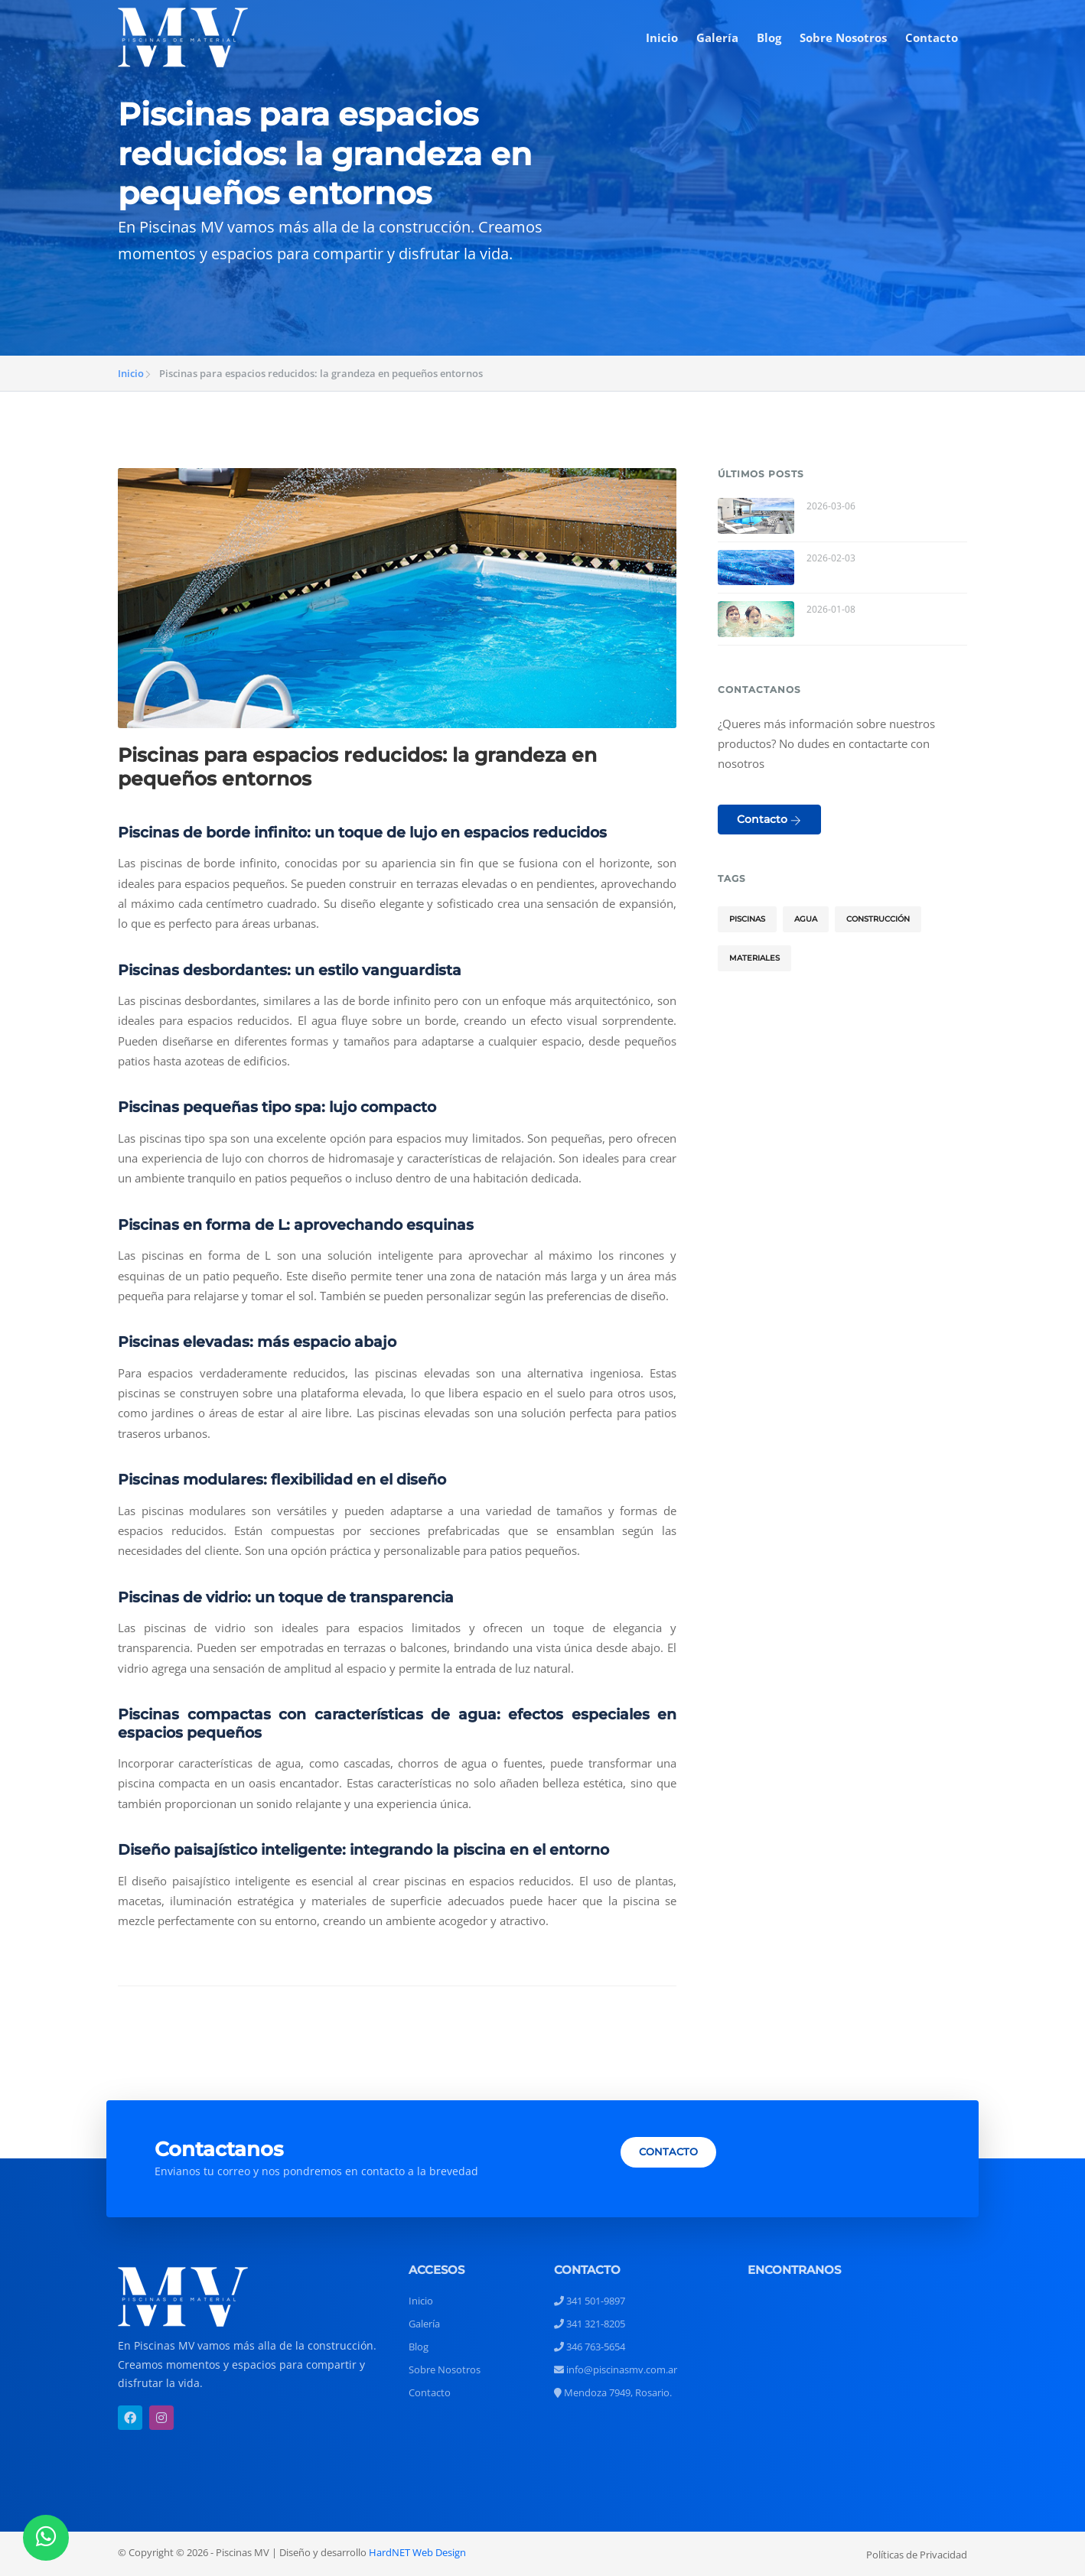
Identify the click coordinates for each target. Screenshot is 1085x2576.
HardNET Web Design (417, 2552)
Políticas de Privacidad (916, 2554)
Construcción (878, 919)
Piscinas (747, 919)
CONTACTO (668, 2151)
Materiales (754, 958)
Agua (805, 919)
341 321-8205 (589, 2323)
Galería (717, 37)
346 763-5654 (589, 2346)
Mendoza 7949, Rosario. (613, 2392)
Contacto (931, 37)
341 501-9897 (589, 2301)
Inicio (662, 37)
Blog (769, 37)
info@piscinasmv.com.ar (615, 2369)
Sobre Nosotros (843, 37)
